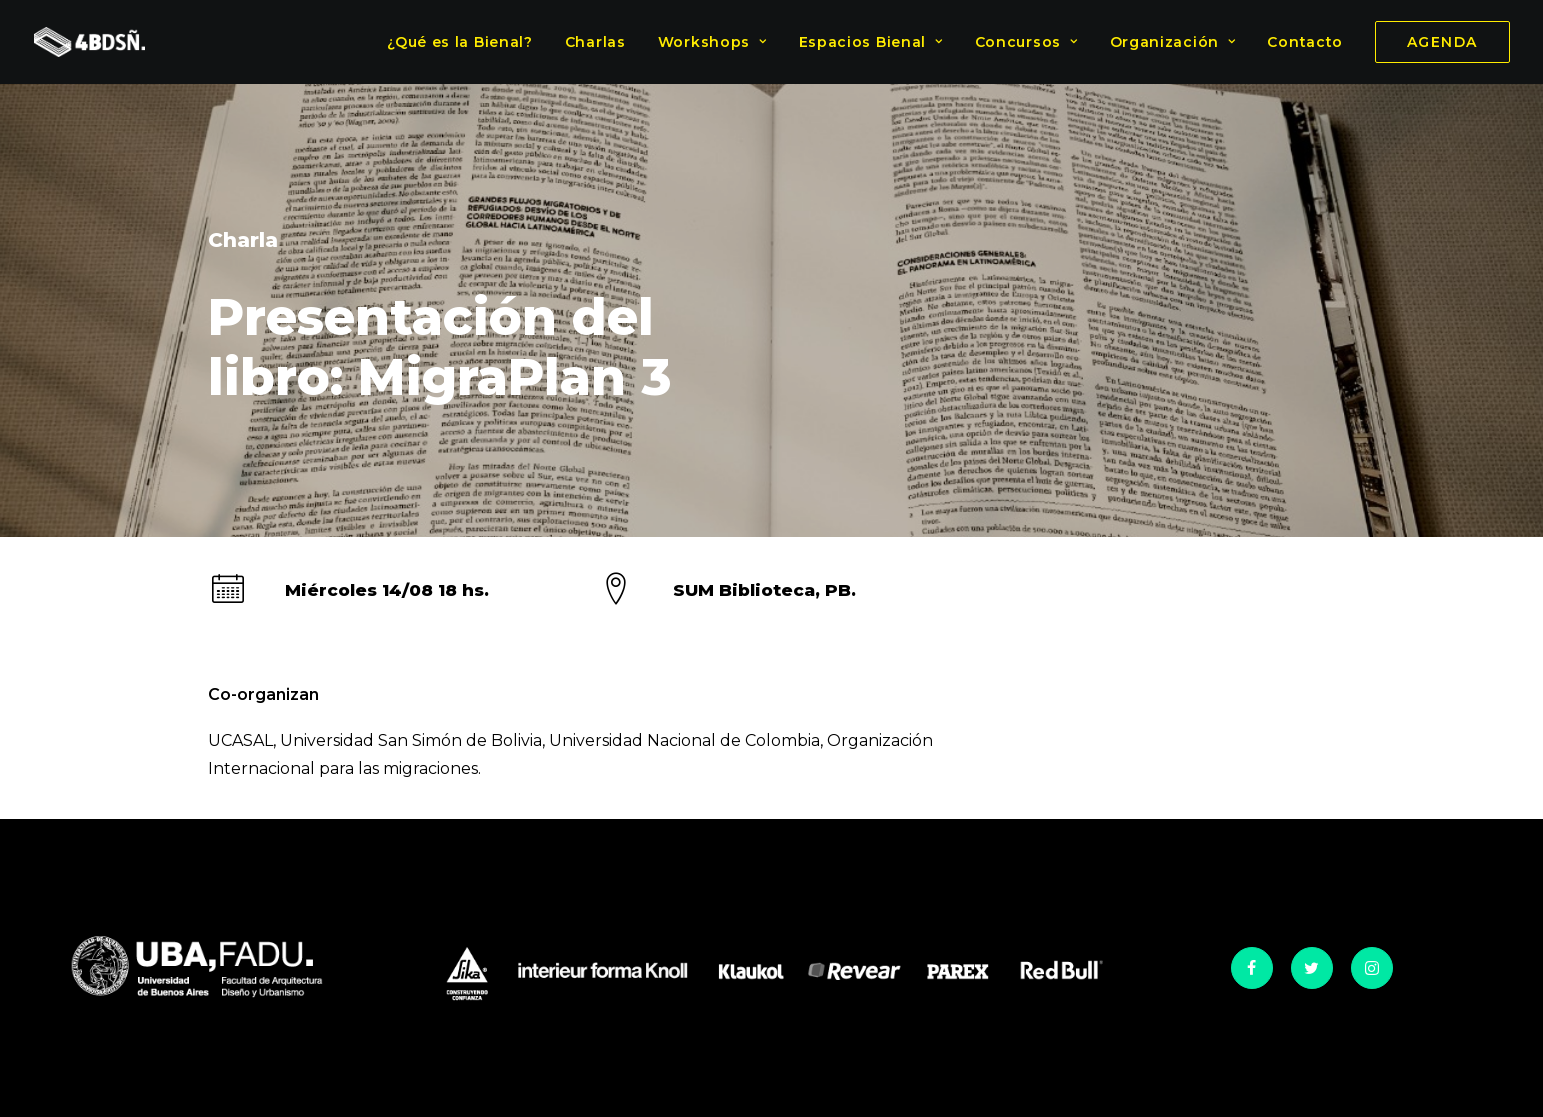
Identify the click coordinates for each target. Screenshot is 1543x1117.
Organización (1173, 42)
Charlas (595, 42)
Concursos (1026, 42)
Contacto (1305, 42)
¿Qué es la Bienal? (460, 42)
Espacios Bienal (871, 42)
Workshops (712, 42)
